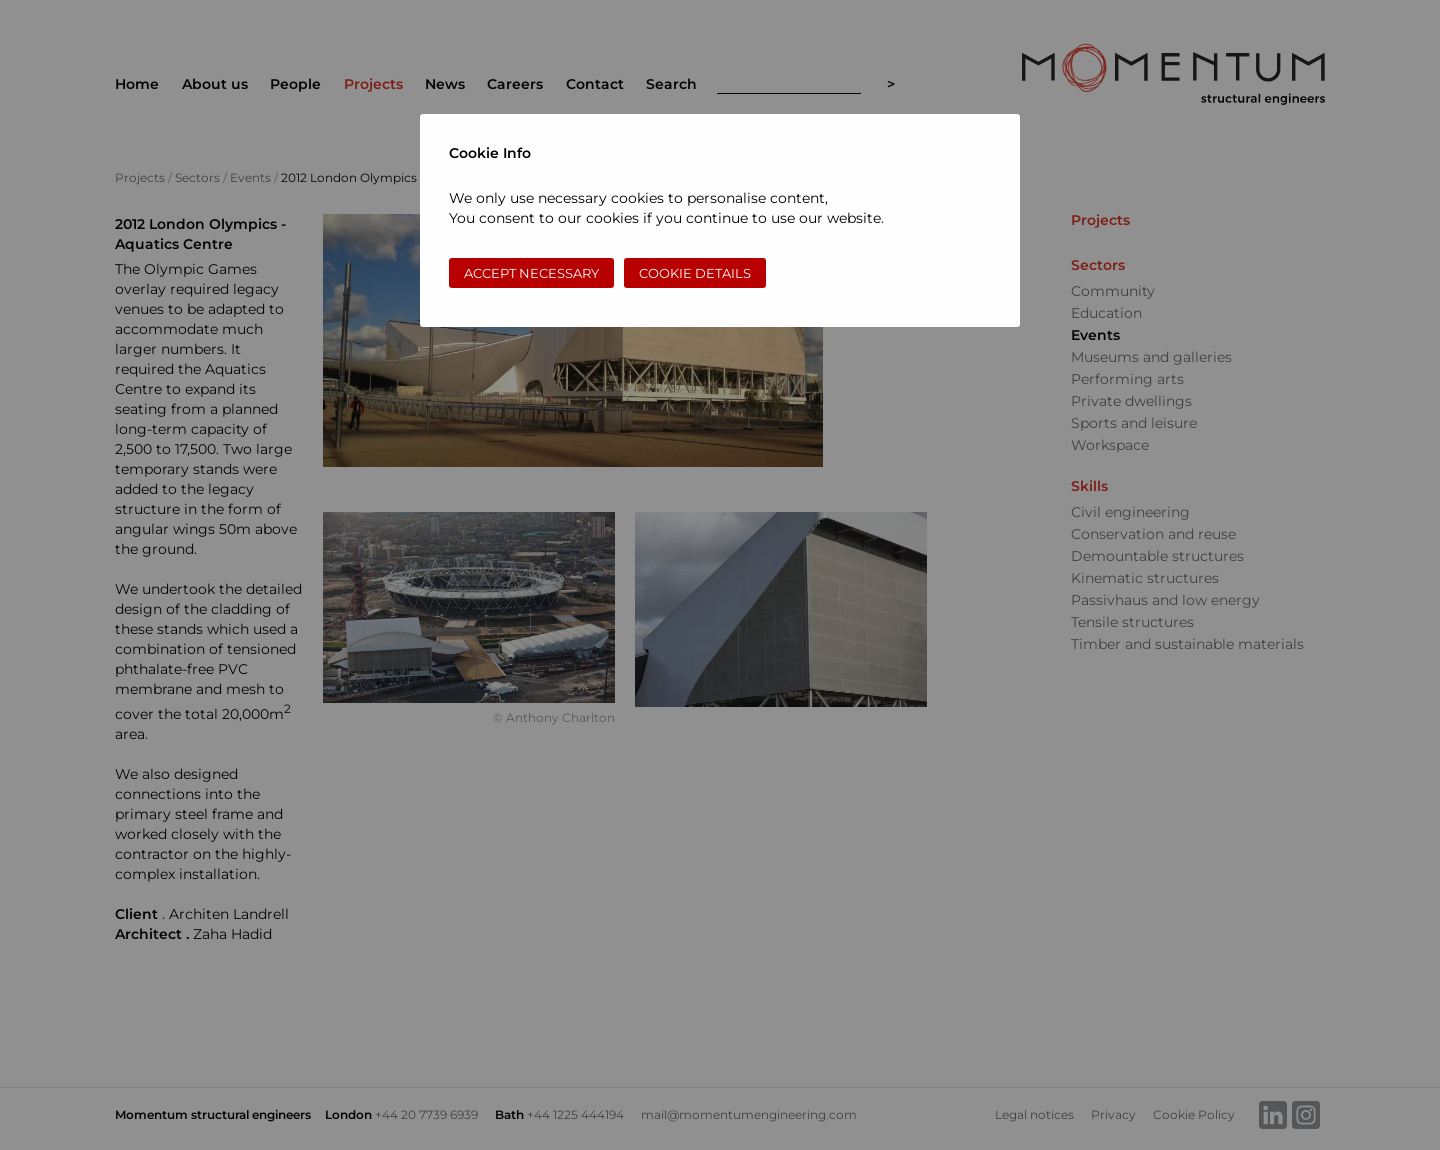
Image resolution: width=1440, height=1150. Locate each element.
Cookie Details (695, 273)
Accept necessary (531, 273)
